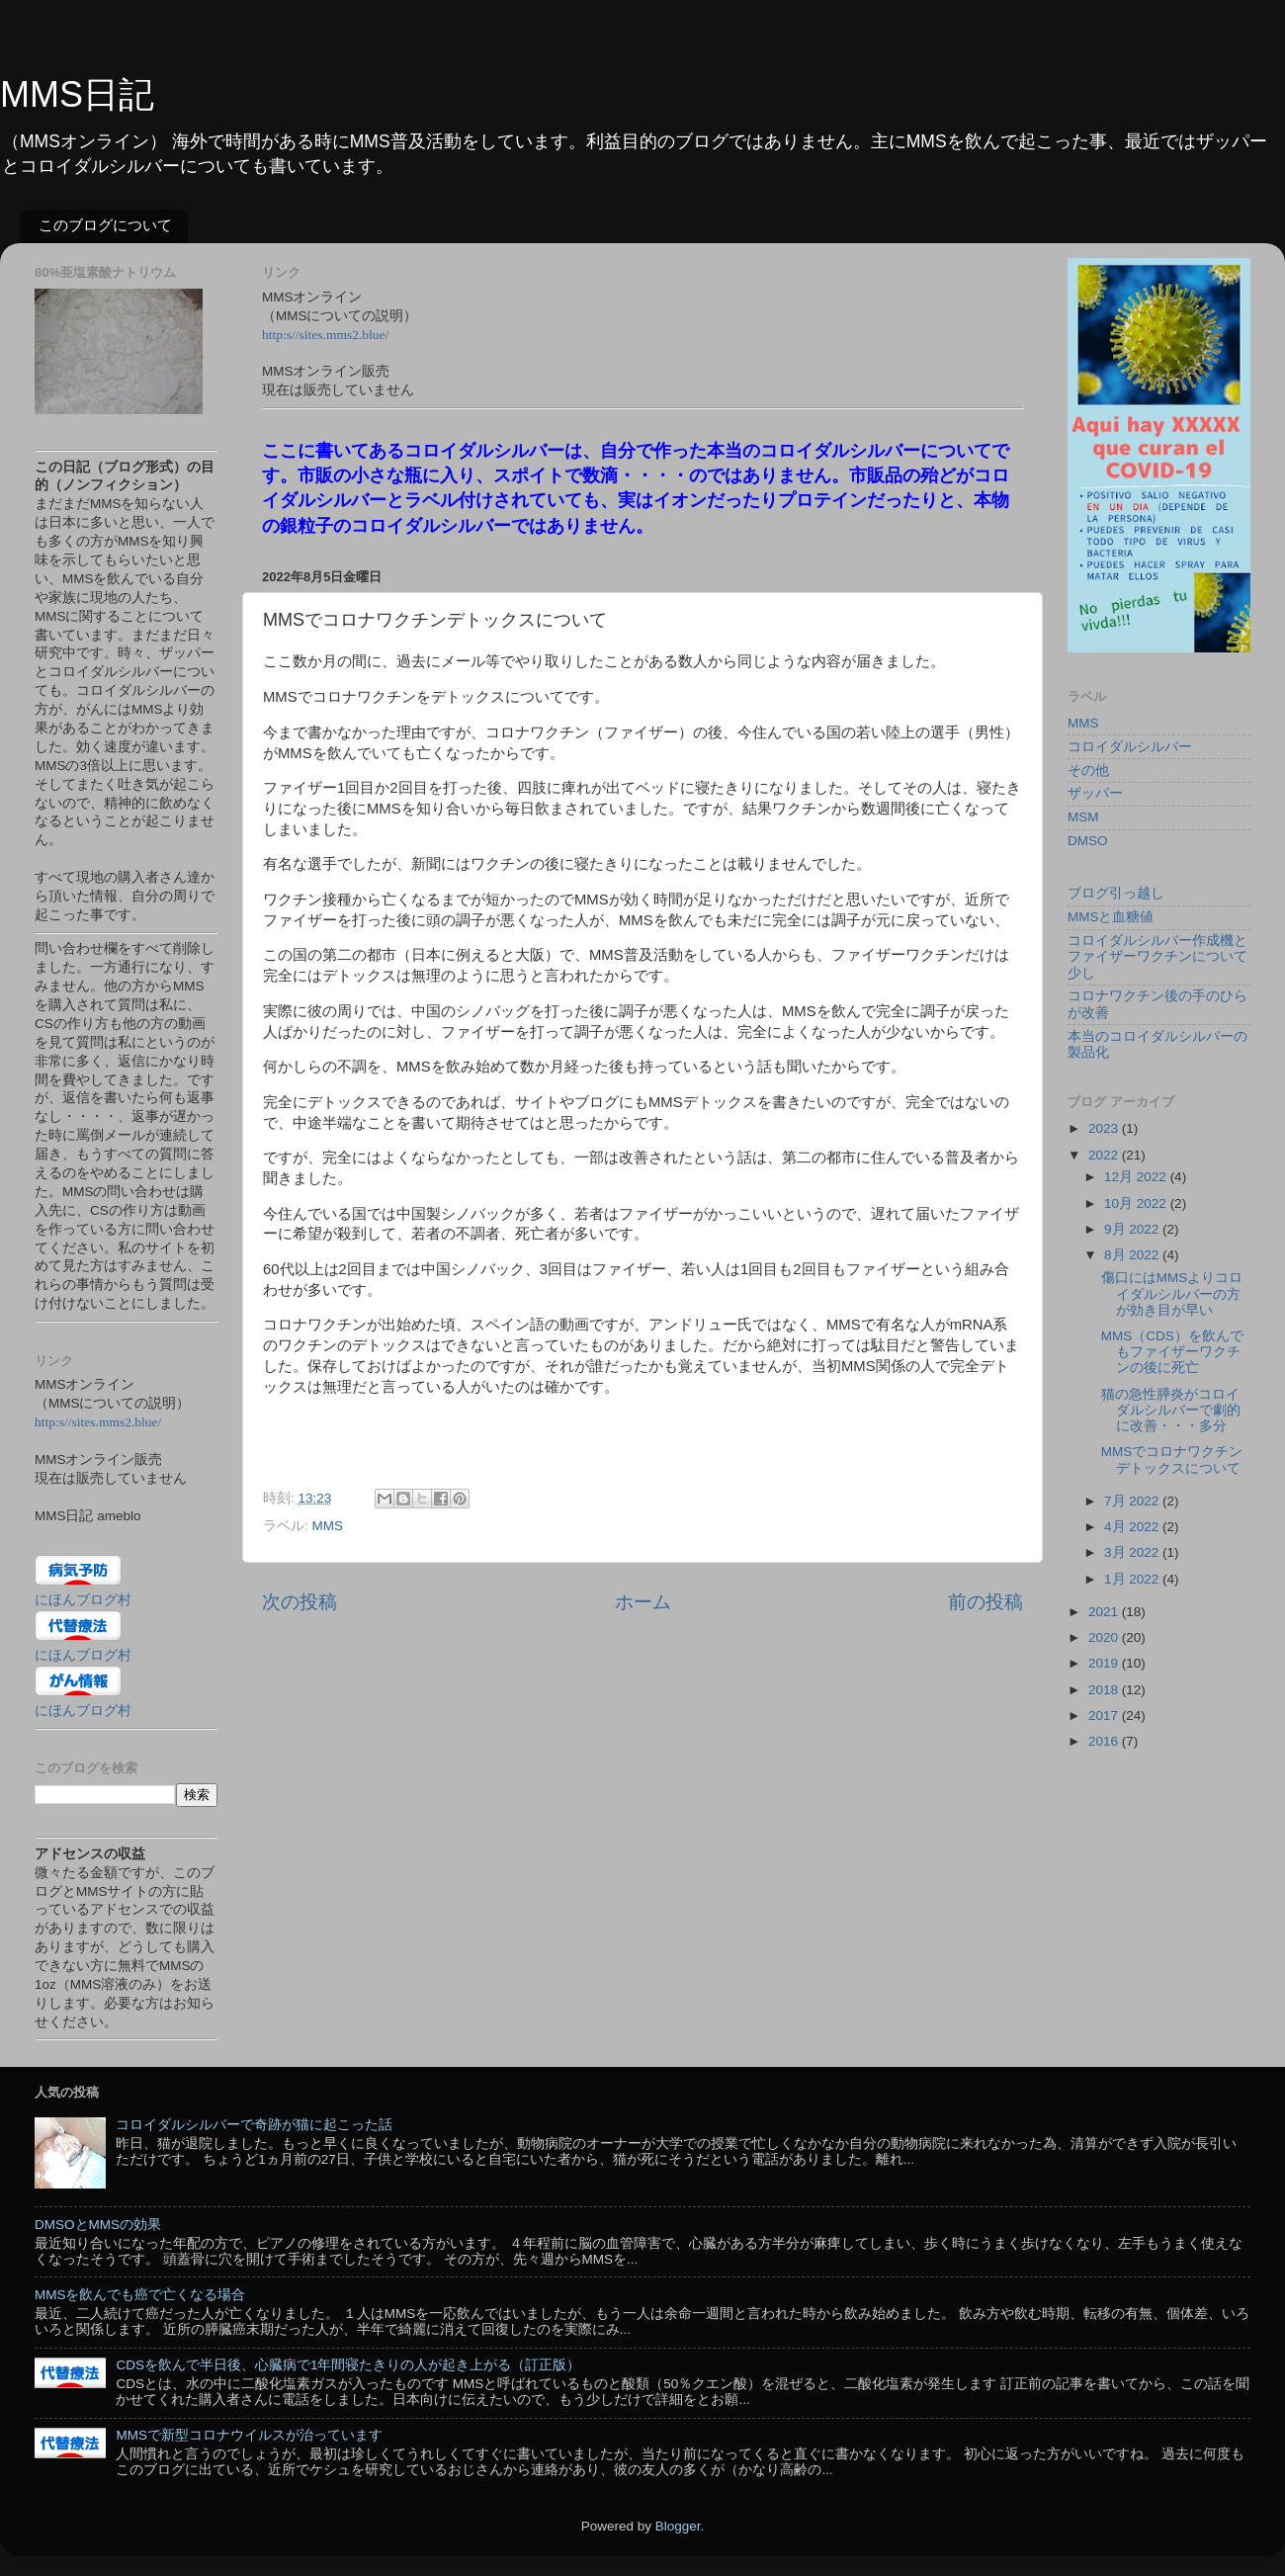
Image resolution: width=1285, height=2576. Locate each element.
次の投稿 (299, 1601)
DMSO (1088, 840)
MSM (1083, 817)
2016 (1105, 1741)
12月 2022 (1137, 1176)
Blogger (678, 2526)
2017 (1105, 1715)
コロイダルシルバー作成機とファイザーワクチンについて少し (1157, 956)
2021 (1105, 1611)
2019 (1105, 1663)
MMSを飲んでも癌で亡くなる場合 (140, 2294)
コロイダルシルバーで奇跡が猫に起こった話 (254, 2124)
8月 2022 (1133, 1254)
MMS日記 (77, 94)
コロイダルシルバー (1130, 746)
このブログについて (105, 224)
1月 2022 (1133, 1579)
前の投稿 (985, 1601)
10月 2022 (1137, 1203)
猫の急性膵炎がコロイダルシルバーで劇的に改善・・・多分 (1171, 1410)
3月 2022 (1133, 1552)
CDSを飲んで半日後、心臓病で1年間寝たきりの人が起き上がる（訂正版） (348, 2365)
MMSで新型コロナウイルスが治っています (249, 2435)
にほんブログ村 (83, 1599)
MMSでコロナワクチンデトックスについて (1172, 1459)
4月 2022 (1133, 1526)
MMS (328, 1525)
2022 (1105, 1155)
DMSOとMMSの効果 (98, 2224)
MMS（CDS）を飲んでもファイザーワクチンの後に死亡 (1172, 1352)
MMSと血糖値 (1111, 916)
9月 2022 (1133, 1229)
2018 (1105, 1689)
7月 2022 (1133, 1501)
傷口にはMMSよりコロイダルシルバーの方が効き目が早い (1172, 1293)
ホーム (643, 1601)
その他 (1088, 770)
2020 (1105, 1637)
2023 (1105, 1128)
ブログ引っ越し (1116, 893)
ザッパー (1095, 793)
